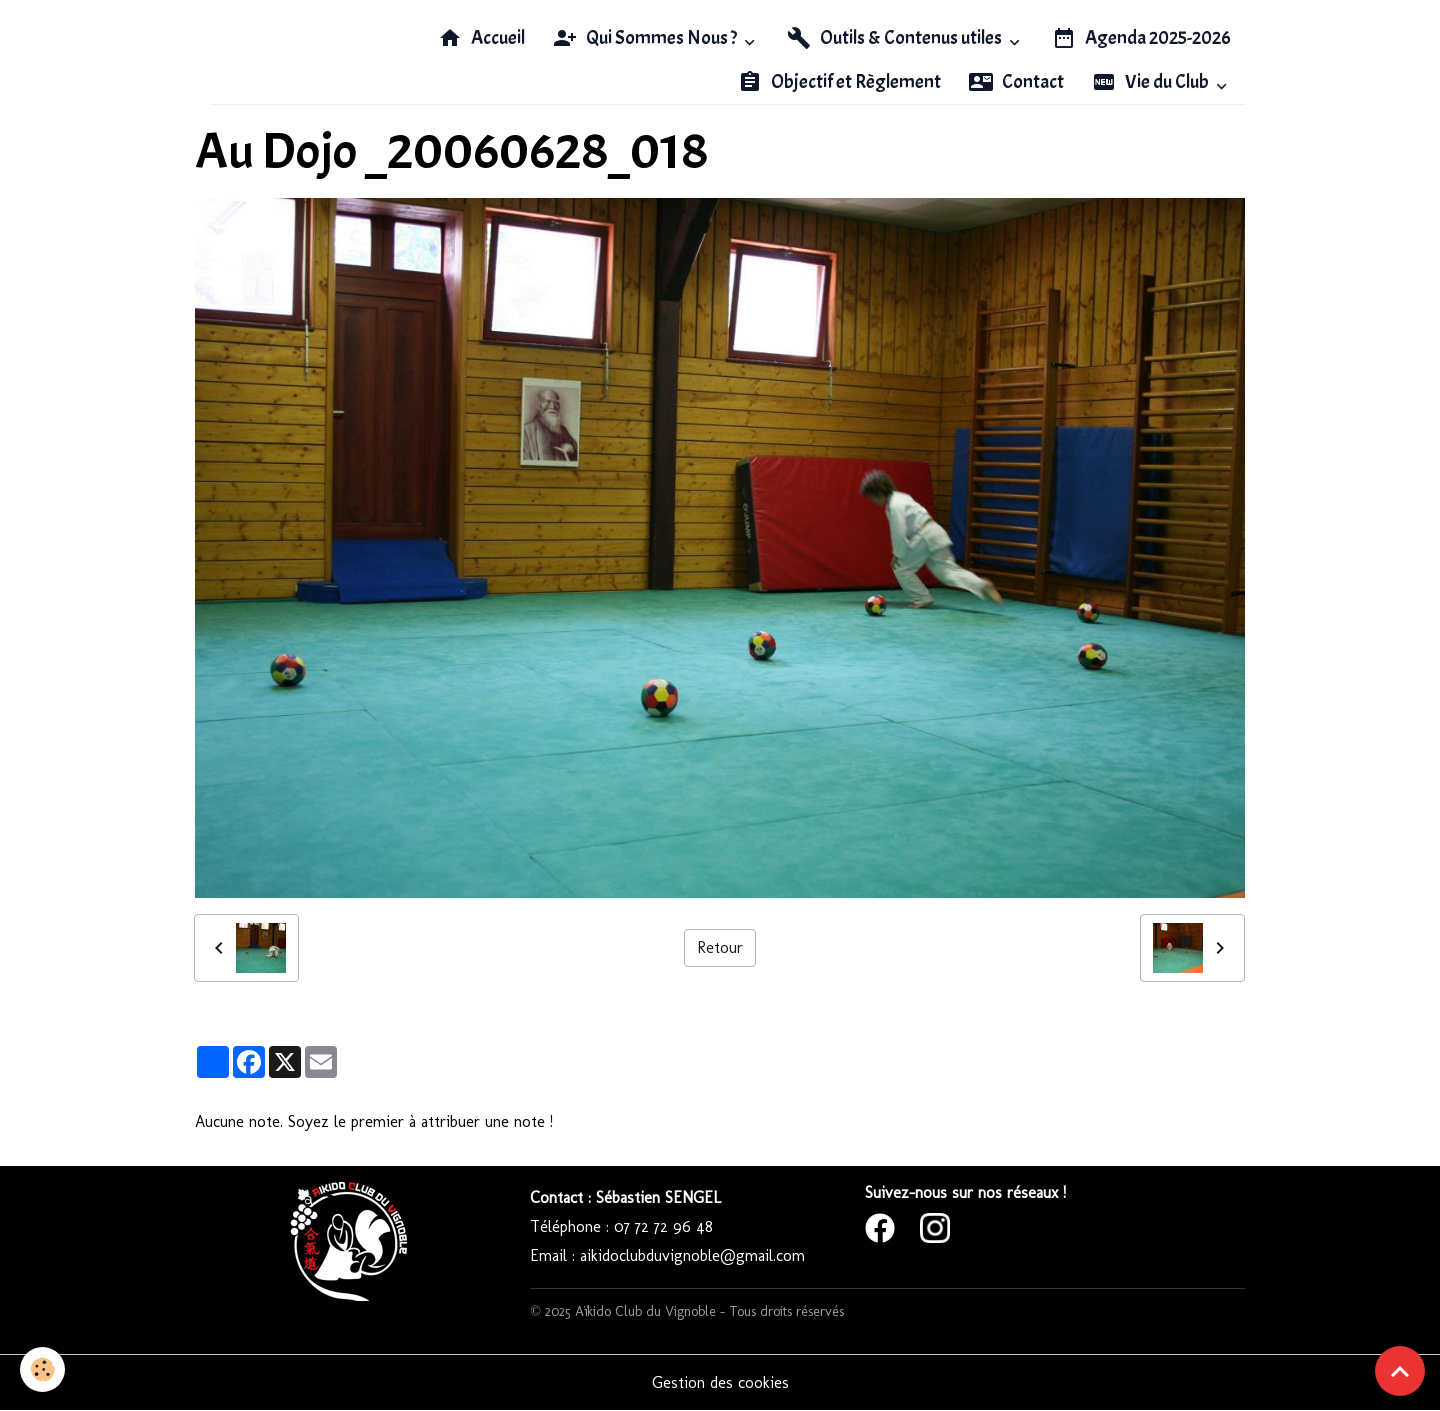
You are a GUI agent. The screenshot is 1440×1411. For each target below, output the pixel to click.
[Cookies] (42, 1369)
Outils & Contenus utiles (896, 38)
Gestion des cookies (720, 1382)
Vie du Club (1152, 82)
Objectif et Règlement (839, 82)
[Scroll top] (1400, 1371)
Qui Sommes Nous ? (646, 38)
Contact (1016, 82)
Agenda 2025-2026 (1141, 38)
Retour (720, 947)
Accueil (481, 38)
